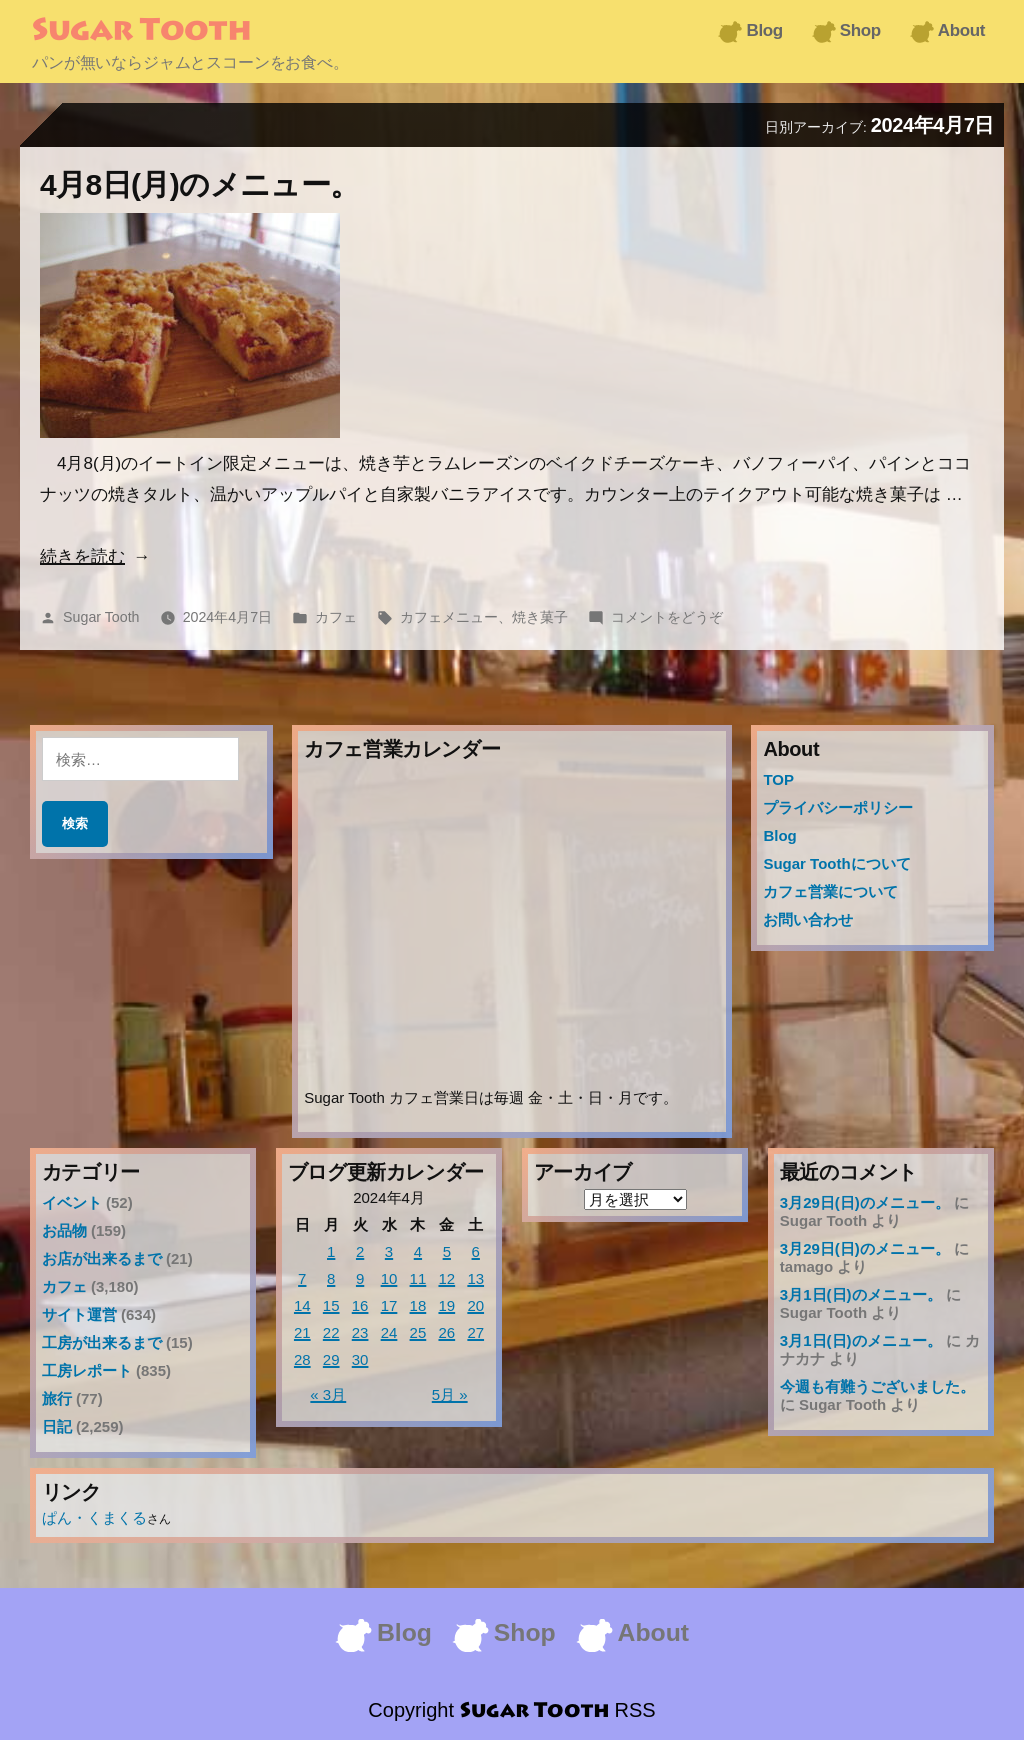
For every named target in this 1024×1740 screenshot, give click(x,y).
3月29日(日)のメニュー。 (865, 1202)
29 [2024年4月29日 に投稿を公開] (331, 1359)
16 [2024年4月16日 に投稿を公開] (360, 1305)
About (961, 30)
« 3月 (328, 1394)
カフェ (336, 617)
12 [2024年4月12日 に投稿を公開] (446, 1278)
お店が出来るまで (102, 1258)
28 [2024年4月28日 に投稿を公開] (302, 1359)
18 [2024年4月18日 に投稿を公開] (418, 1305)
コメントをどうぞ (667, 617)
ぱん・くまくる (94, 1517)
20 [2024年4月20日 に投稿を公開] (475, 1305)
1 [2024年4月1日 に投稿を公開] (331, 1251)
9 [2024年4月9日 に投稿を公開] (360, 1278)
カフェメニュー (449, 617)
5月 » (450, 1394)
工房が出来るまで (102, 1342)
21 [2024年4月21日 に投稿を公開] (302, 1332)
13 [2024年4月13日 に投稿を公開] (475, 1278)
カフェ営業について (830, 891)
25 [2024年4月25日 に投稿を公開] (418, 1332)
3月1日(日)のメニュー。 (861, 1294)
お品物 (64, 1230)
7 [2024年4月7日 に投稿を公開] (302, 1278)
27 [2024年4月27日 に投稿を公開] (475, 1332)
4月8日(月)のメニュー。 (200, 184)
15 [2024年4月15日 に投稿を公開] (331, 1305)
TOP (778, 779)
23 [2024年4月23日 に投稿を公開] (360, 1332)
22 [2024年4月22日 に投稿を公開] (331, 1332)
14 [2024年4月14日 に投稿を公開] (302, 1305)
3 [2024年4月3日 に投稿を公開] (389, 1251)
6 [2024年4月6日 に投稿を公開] (476, 1251)
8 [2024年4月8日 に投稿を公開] (331, 1278)
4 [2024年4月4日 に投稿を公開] (418, 1251)
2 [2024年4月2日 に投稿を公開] (360, 1251)
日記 (57, 1426)
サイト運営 (79, 1314)
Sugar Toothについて (836, 863)
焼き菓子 (540, 617)
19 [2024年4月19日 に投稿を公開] (446, 1305)
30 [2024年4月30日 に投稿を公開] (360, 1359)
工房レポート (87, 1370)
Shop (860, 30)
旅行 (57, 1398)
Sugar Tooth (141, 32)
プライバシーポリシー (838, 807)
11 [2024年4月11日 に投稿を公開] (418, 1278)
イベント (72, 1202)
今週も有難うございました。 (877, 1386)
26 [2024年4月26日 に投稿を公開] (446, 1332)
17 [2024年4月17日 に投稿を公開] (389, 1305)
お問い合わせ (808, 919)
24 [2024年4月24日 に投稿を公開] (389, 1332)
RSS (635, 1710)
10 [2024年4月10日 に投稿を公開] (389, 1278)
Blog (764, 30)
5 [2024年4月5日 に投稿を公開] (447, 1251)
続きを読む (82, 556)
